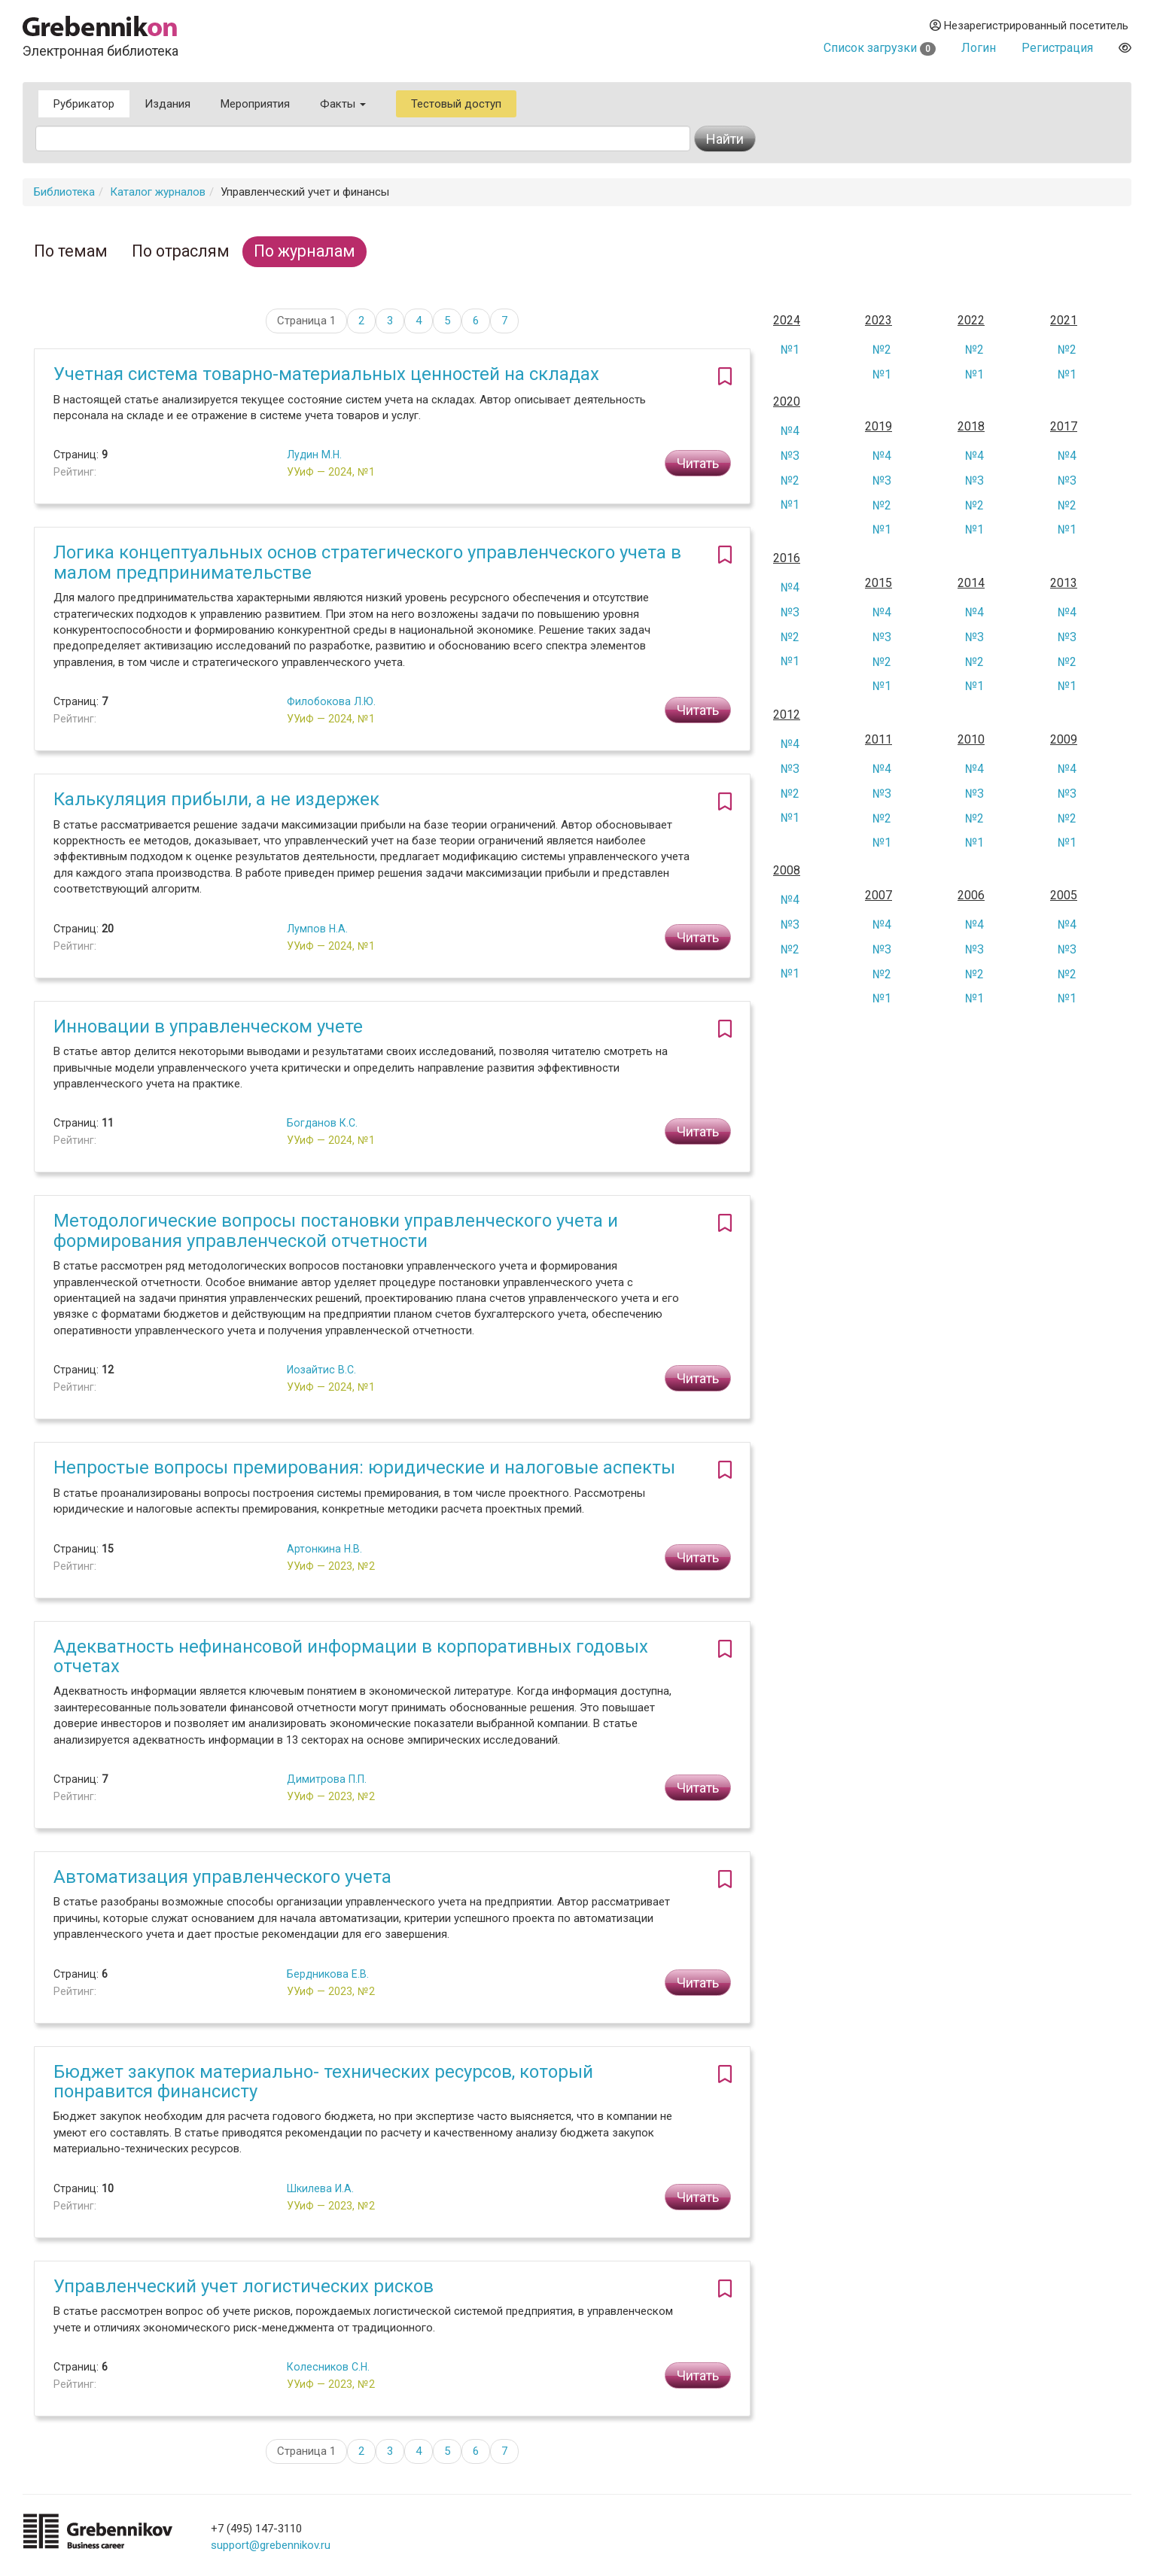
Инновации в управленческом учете (208, 1026)
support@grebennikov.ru (270, 2545)
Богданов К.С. (322, 1123)
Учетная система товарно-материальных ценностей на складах (326, 374)
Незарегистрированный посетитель (1029, 25)
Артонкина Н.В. (324, 1549)
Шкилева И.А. (320, 2188)
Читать (698, 463)
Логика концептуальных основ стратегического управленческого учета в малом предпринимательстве (367, 562)
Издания (167, 104)
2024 (786, 321)
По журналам (304, 251)
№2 (881, 349)
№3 (790, 456)
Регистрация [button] (1057, 48)
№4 (790, 431)
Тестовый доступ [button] (456, 104)
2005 (1063, 896)
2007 (878, 896)
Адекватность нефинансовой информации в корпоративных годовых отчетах (350, 1656)
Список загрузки (880, 48)
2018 (971, 427)
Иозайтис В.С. (321, 1370)
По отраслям (181, 251)
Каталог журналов (158, 192)
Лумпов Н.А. (317, 929)
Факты (343, 104)
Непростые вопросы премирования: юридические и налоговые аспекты (364, 1467)
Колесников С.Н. (328, 2367)
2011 (878, 740)
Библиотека (64, 192)
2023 (878, 321)
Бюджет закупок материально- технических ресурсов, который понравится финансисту (323, 2081)
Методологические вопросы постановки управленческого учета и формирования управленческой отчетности (335, 1230)
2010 (971, 740)
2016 (786, 558)
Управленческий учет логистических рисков (243, 2286)
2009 (1063, 740)
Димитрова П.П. (327, 1779)
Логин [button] (978, 48)
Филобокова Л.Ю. (331, 701)
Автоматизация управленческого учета (222, 1876)
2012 (786, 715)
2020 (786, 402)
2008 (786, 871)
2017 (1063, 427)
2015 (878, 583)
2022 (971, 321)
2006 (971, 896)
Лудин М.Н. (314, 455)
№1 (790, 349)
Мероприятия (255, 104)
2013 (1063, 583)
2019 (878, 427)
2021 (1063, 321)
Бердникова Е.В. (328, 1974)
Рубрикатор (83, 104)
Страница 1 (306, 320)
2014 (971, 583)
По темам (71, 251)
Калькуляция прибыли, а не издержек (216, 799)
